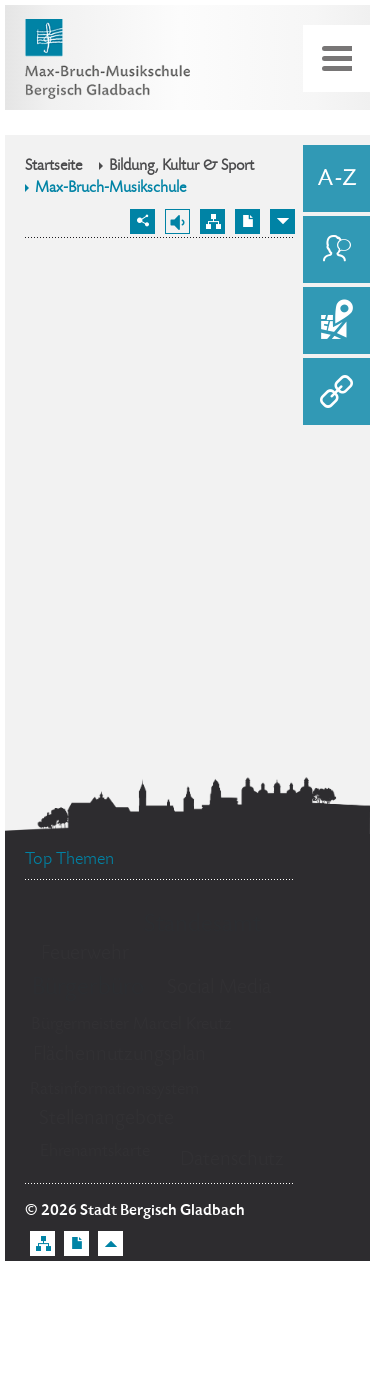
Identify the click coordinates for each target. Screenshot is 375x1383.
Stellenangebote (106, 1119)
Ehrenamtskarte (95, 1152)
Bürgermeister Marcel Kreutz (131, 1025)
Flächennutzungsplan (119, 1055)
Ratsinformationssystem (114, 1090)
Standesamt (202, 925)
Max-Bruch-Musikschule (110, 189)
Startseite (53, 167)
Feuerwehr (85, 954)
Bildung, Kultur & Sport (181, 167)
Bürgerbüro (88, 988)
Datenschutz (232, 1160)
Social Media (219, 988)
